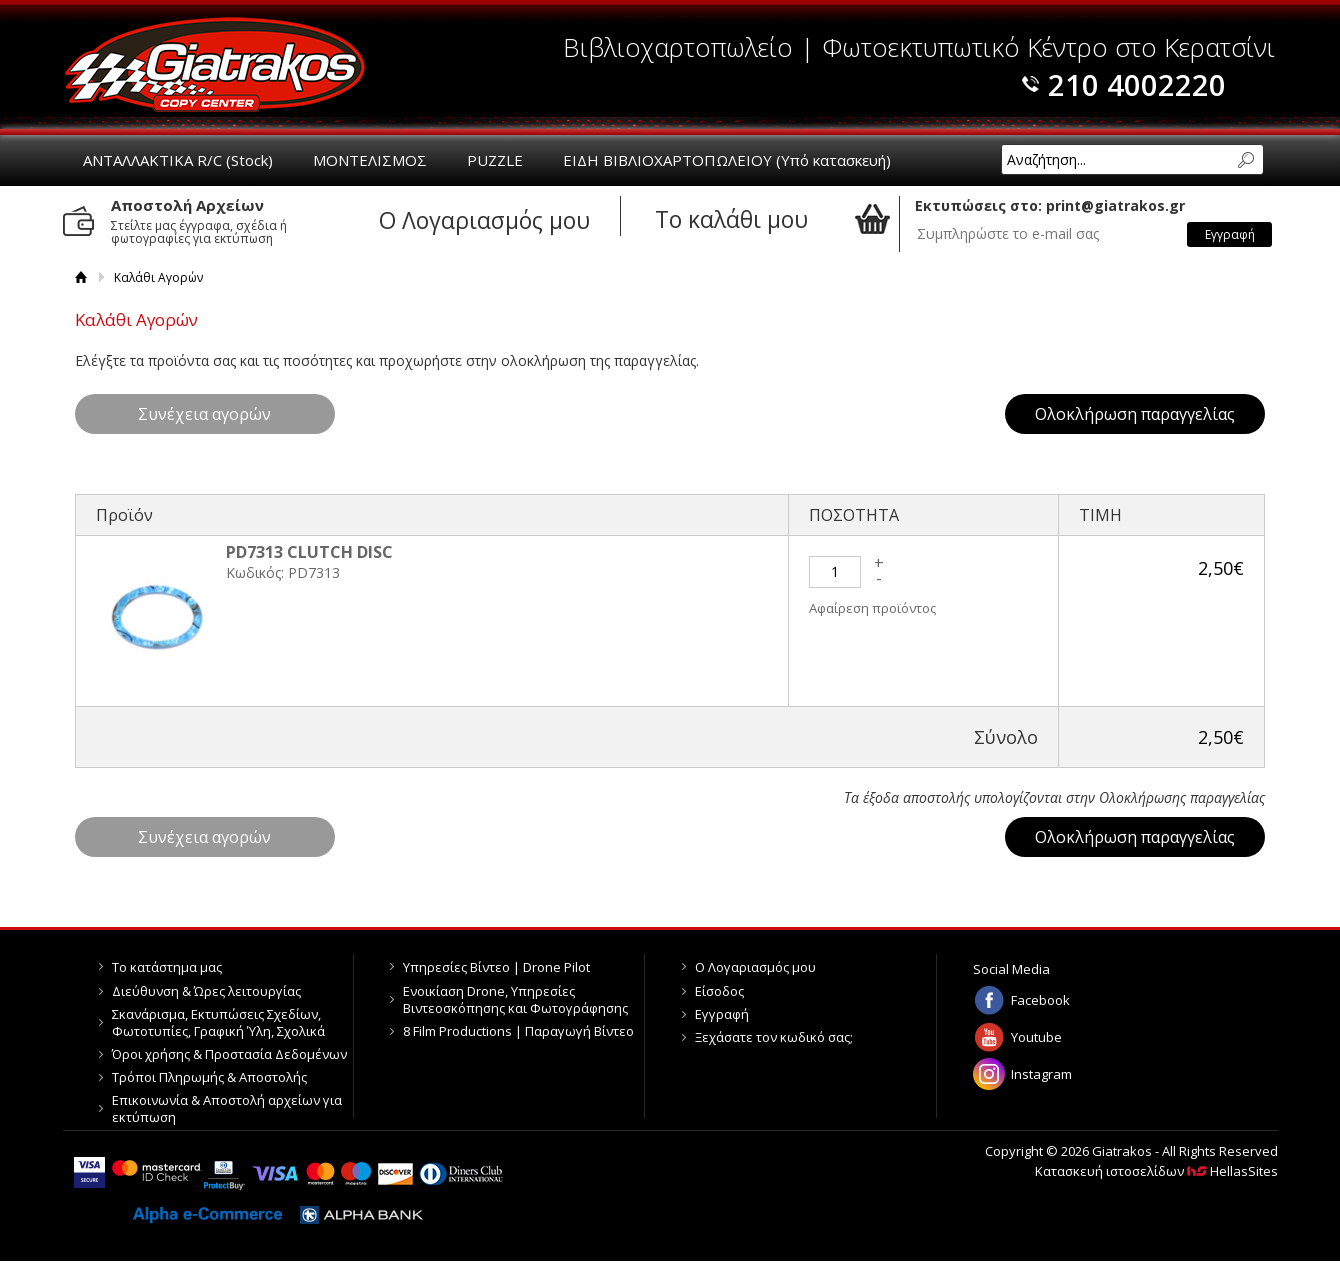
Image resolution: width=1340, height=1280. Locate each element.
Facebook (1040, 1000)
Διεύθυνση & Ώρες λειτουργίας (206, 991)
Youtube (1036, 1037)
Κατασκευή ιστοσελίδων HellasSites (1156, 1171)
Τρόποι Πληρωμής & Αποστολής (209, 1077)
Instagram (1041, 1074)
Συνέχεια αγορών (204, 414)
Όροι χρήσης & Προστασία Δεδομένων (229, 1054)
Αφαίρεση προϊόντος (872, 608)
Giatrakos (215, 65)
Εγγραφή (722, 1014)
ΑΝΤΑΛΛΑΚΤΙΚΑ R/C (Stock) (178, 160)
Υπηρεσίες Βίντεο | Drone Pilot (496, 967)
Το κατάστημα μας (167, 967)
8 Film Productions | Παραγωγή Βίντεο (518, 1031)
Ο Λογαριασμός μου (755, 967)
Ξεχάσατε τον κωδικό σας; (774, 1037)
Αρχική (81, 277)
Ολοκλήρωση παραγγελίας (1135, 414)
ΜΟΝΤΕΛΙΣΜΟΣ (370, 160)
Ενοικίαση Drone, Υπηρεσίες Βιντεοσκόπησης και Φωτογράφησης (515, 999)
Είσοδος (719, 991)
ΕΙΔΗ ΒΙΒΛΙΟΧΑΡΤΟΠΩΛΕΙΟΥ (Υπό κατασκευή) (727, 160)
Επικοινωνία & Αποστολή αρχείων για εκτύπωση (227, 1108)
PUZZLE (495, 160)
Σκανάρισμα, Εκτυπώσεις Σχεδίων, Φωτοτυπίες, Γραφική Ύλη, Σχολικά (218, 1022)
